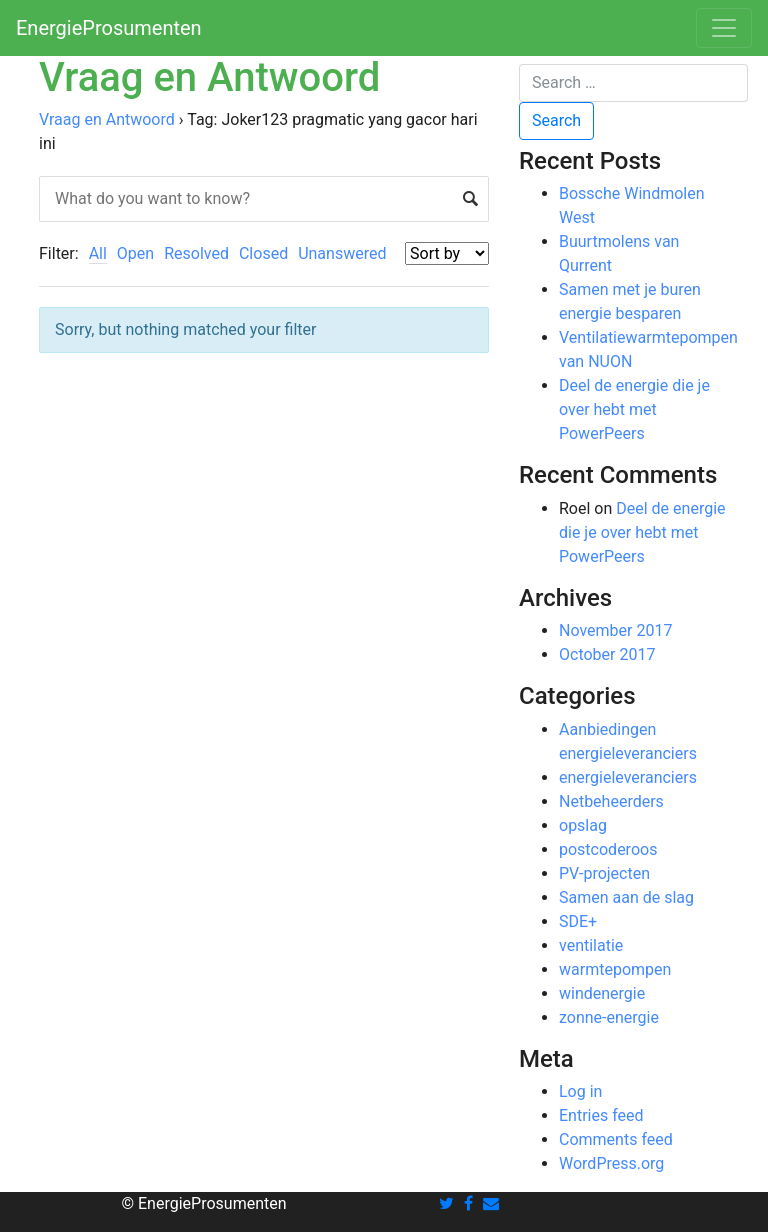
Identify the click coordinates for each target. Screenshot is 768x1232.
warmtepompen (615, 969)
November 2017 (615, 630)
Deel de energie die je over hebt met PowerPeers (634, 409)
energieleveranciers (628, 777)
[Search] (633, 83)
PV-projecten (604, 873)
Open (135, 253)
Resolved (196, 253)
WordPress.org (611, 1163)
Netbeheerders (611, 801)
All (98, 253)
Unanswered (342, 253)
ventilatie (591, 945)
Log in (580, 1091)
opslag (583, 825)
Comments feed (616, 1139)
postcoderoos (608, 849)
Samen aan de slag (626, 897)
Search (556, 120)
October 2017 (607, 654)
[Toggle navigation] (724, 28)
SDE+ (578, 921)
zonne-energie (609, 1017)
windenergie (602, 993)
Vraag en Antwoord (107, 119)
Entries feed (601, 1115)
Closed (263, 253)
